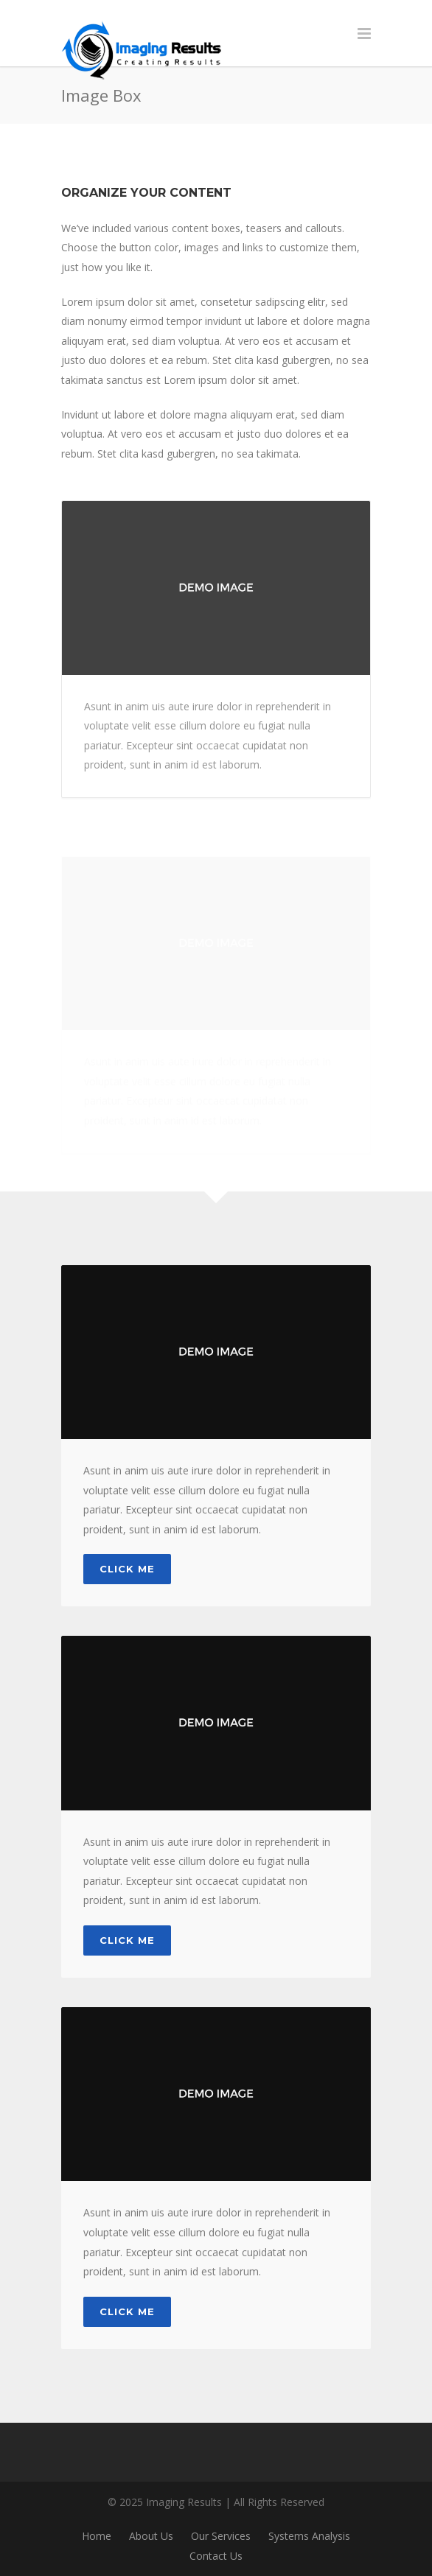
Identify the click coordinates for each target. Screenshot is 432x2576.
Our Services (221, 2536)
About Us (151, 2536)
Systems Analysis (309, 2536)
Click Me (127, 1569)
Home (96, 2536)
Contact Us (216, 2556)
